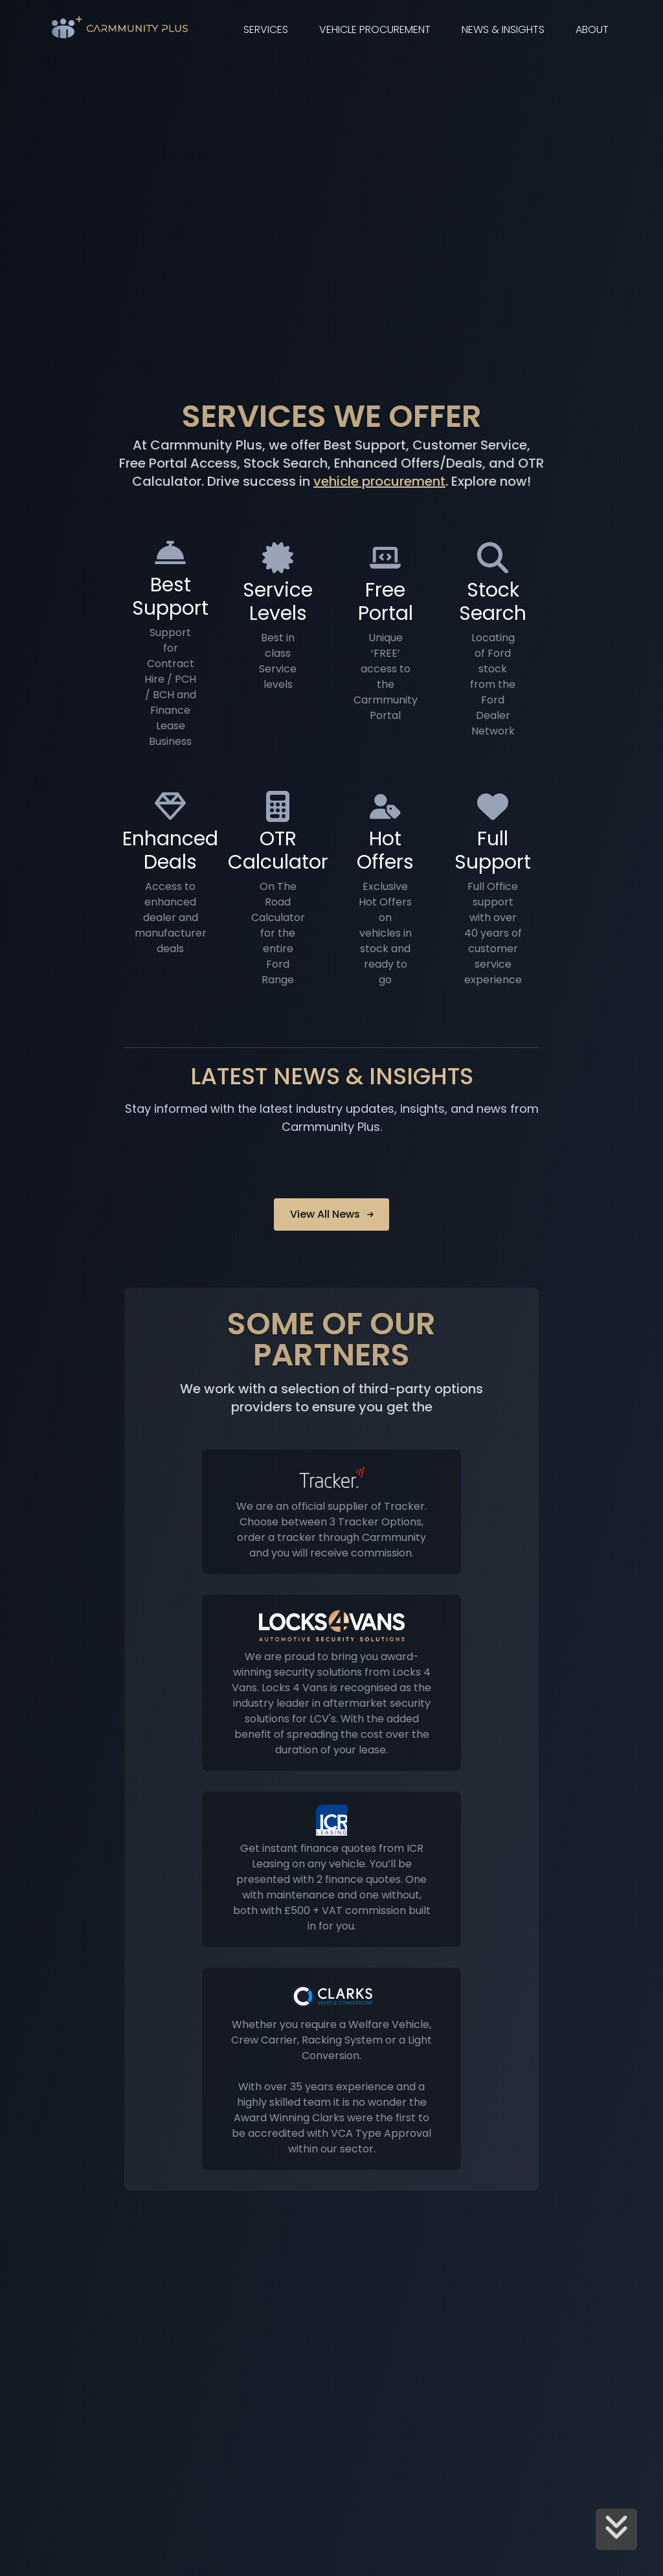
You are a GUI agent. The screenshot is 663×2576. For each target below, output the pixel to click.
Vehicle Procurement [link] (375, 29)
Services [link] (265, 29)
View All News (333, 1214)
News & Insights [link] (503, 29)
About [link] (592, 29)
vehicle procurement (379, 481)
